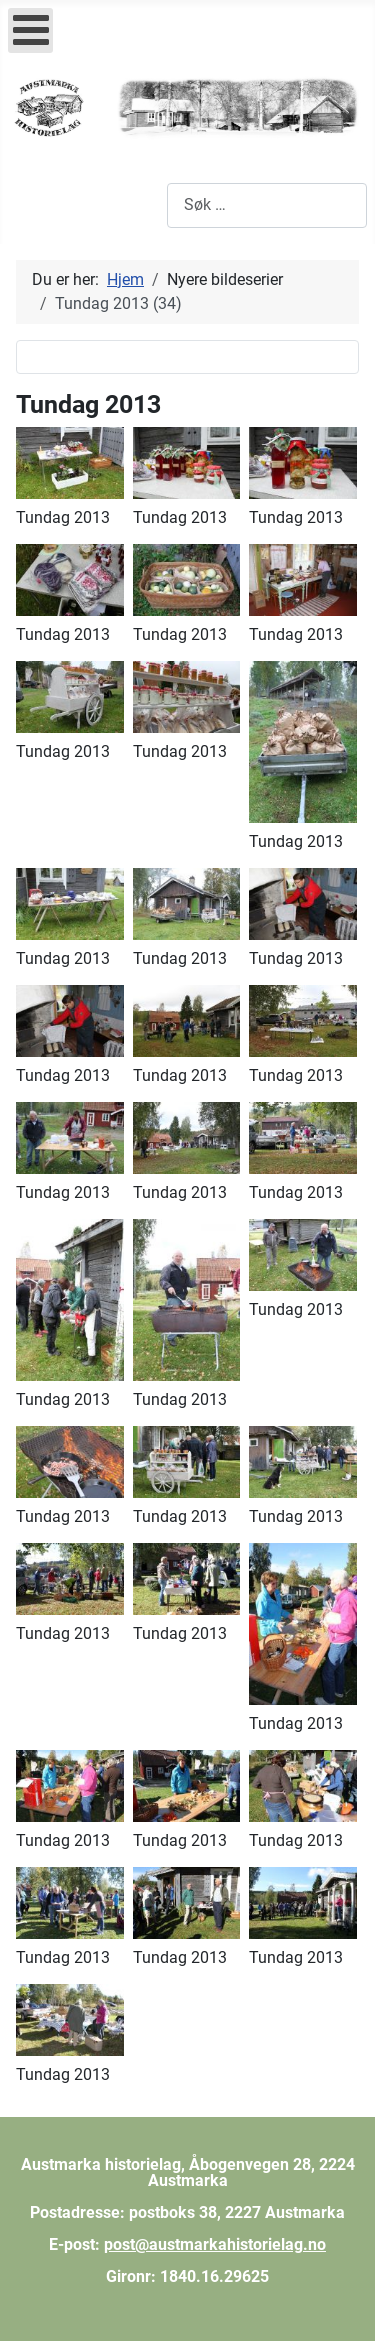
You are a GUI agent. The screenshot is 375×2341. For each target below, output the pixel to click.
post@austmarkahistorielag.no (215, 2244)
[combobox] (267, 205)
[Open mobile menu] (30, 30)
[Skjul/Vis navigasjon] (30, 205)
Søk (153, 204)
